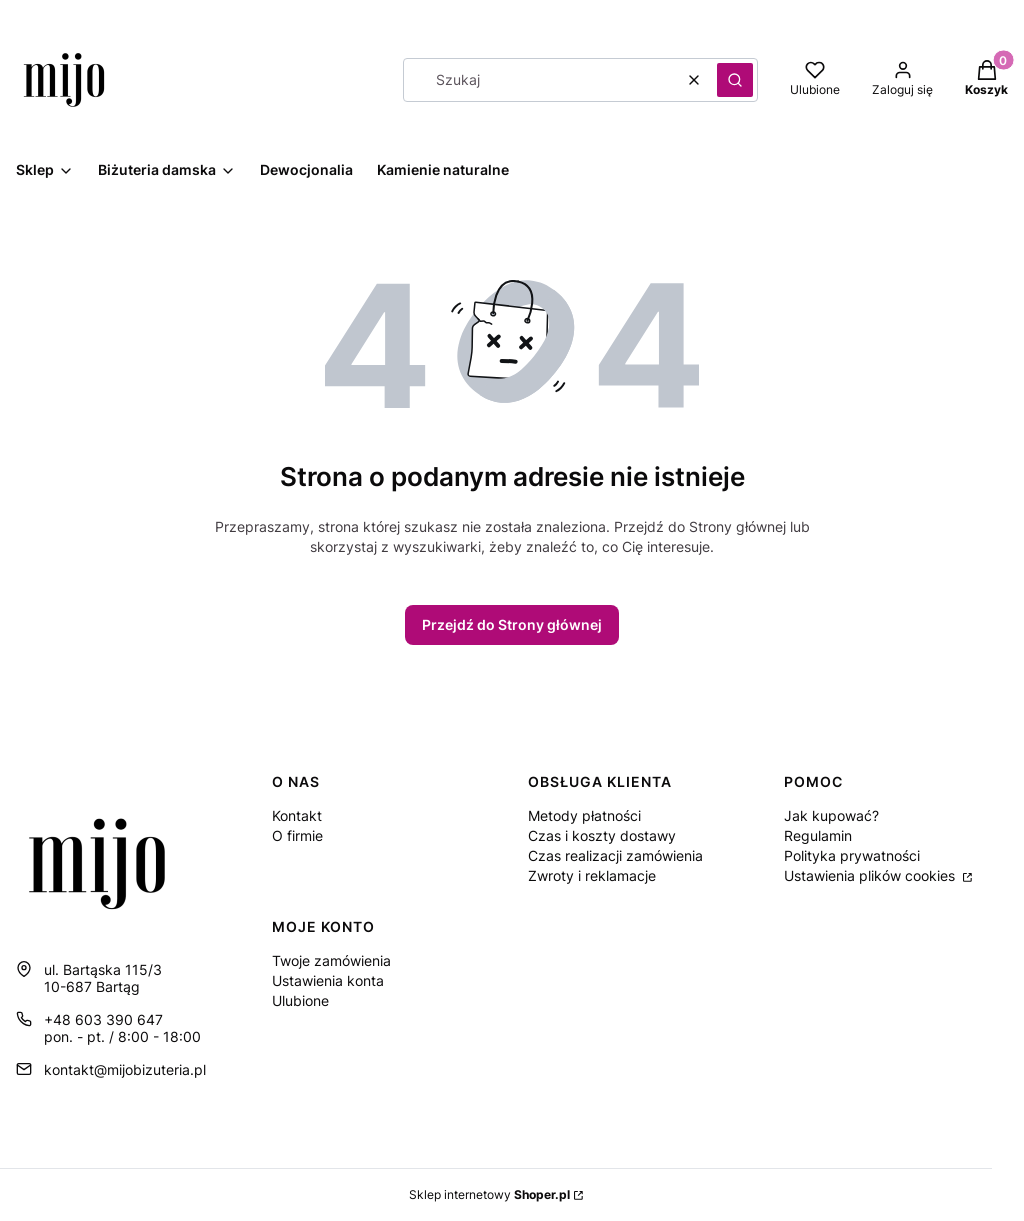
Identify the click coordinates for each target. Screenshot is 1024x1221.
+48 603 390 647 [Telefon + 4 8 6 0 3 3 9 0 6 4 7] (103, 1019)
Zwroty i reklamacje (592, 875)
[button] (735, 80)
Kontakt (297, 815)
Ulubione (300, 1000)
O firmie (297, 835)
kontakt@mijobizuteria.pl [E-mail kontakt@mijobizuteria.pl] (125, 1069)
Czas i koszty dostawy (602, 835)
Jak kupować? (831, 815)
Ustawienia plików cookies (871, 875)
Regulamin (818, 835)
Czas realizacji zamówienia (615, 855)
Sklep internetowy (489, 1194)
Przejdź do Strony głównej (512, 624)
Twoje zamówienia (331, 960)
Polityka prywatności (852, 855)
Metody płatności (584, 815)
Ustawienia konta (328, 980)
